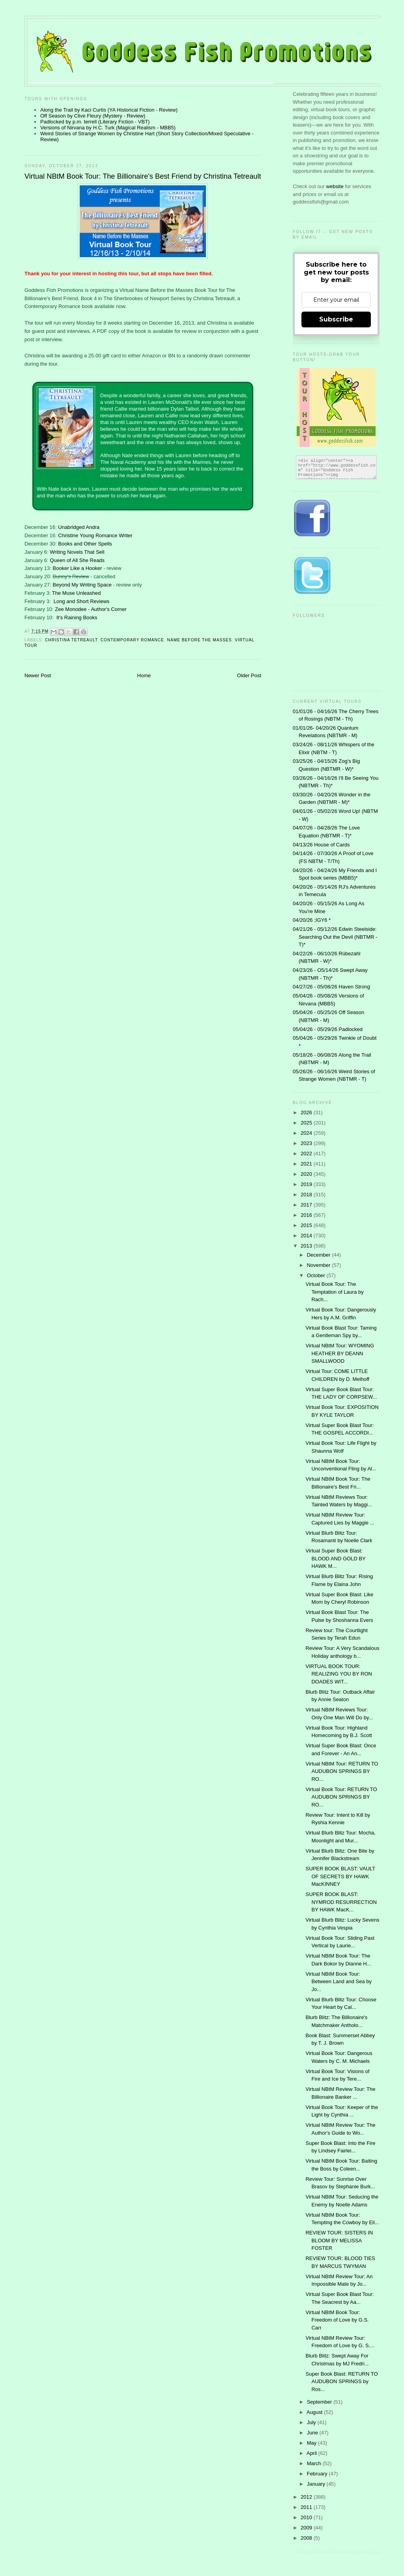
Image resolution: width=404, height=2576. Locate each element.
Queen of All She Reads (77, 560)
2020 (307, 1174)
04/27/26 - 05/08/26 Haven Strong (331, 987)
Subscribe (336, 319)
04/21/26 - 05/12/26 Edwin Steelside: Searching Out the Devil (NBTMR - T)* (335, 936)
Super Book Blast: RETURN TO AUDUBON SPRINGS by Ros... (341, 2381)
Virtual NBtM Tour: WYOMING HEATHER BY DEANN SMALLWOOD (339, 1353)
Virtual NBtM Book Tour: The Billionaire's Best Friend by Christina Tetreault (142, 176)
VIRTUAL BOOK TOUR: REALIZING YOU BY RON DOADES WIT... (338, 1674)
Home (144, 675)
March (315, 2463)
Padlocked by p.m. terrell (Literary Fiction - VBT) (95, 122)
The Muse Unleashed (76, 593)
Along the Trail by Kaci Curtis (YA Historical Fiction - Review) (109, 110)
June (313, 2433)
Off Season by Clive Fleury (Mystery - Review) (92, 116)
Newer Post (37, 675)
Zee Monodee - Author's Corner (91, 609)
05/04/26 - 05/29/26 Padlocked (328, 1029)
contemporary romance (132, 640)
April (312, 2453)
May (312, 2443)
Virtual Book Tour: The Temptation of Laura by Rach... (334, 1291)
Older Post (249, 675)
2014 (307, 1235)
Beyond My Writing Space (82, 585)
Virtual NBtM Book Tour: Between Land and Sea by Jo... (338, 1981)
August (315, 2412)
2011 (307, 2507)
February (318, 2474)
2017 (307, 1205)
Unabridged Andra (78, 527)
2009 (307, 2528)
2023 (307, 1143)
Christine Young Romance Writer (95, 535)
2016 (307, 1215)
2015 (307, 1225)
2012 (307, 2497)
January (317, 2484)
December (319, 1255)
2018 (307, 1194)
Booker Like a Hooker (77, 568)
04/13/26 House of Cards (321, 845)
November (319, 1265)
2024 (307, 1133)
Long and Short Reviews (82, 601)
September (320, 2402)
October (317, 1275)
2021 (307, 1164)
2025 (307, 1123)
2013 (307, 1246)
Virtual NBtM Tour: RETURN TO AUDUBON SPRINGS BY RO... (341, 1771)
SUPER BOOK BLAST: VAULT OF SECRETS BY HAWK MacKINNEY (340, 1876)
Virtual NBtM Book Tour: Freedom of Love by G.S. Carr (336, 2320)
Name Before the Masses (199, 640)
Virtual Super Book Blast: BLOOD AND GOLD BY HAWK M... (335, 1558)
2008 (307, 2538)
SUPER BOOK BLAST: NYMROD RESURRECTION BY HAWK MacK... (340, 1902)
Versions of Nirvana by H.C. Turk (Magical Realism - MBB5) (108, 128)
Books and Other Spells (85, 544)
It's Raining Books (76, 617)
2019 (307, 1184)
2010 (307, 2517)
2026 (307, 1112)
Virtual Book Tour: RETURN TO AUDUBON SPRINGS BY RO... (341, 1797)
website (335, 186)
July (312, 2422)
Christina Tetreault (71, 640)
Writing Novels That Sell (77, 552)
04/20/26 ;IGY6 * (312, 920)
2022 (307, 1153)
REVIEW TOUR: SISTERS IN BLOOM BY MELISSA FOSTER (339, 2240)
